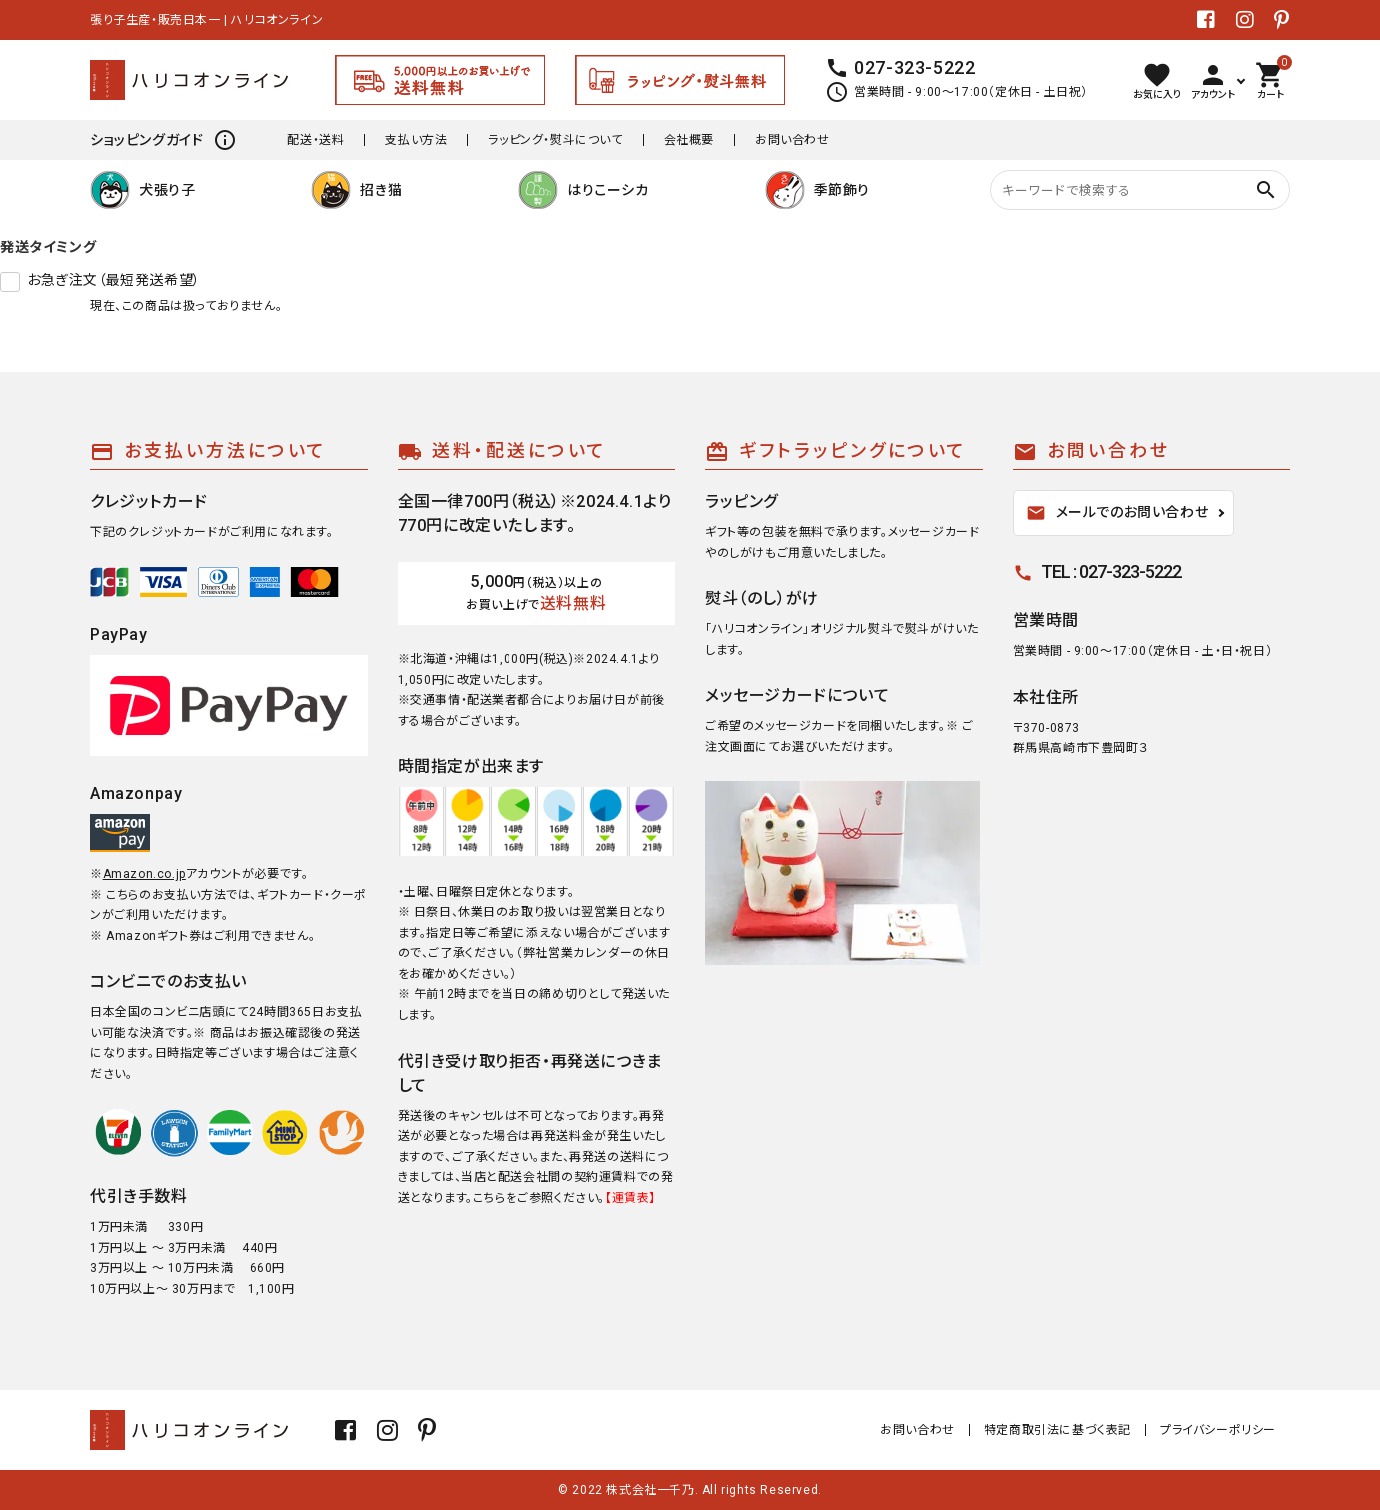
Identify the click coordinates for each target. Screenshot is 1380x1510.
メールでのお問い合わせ (1117, 513)
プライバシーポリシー (1218, 1430)
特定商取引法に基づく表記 (1057, 1430)
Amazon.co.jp (144, 874)
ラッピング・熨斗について (555, 140)
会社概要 (689, 140)
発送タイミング (48, 247)
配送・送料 (315, 140)
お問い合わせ (792, 140)
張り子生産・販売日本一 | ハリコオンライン (206, 20)
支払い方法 (416, 140)
